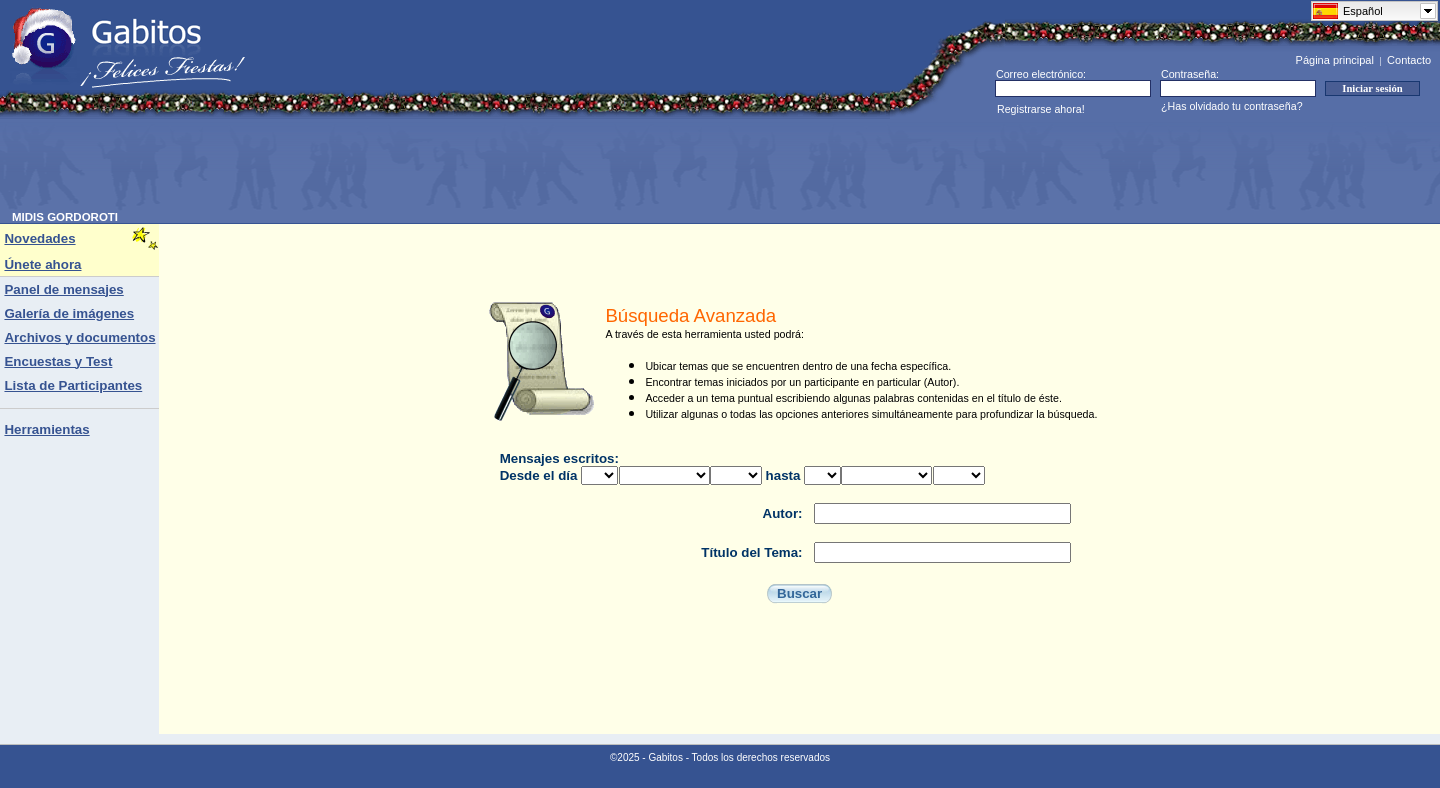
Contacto (1409, 60)
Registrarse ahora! (1041, 109)
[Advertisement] (376, 166)
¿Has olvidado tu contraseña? (1232, 106)
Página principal (1335, 60)
